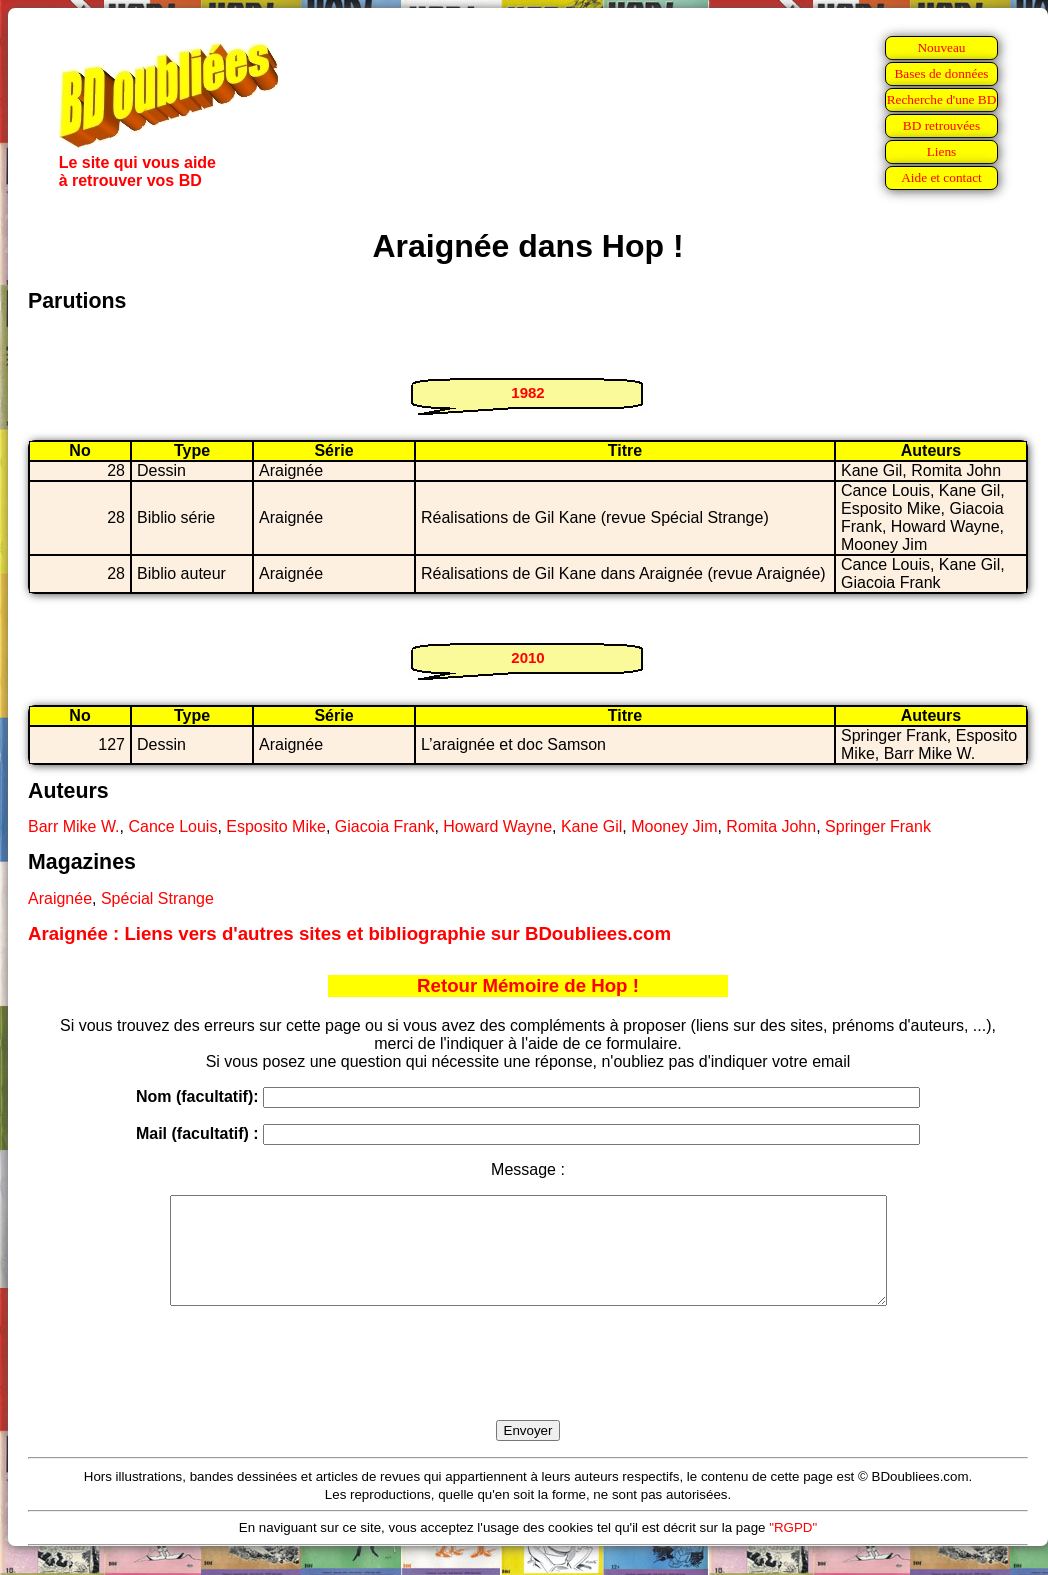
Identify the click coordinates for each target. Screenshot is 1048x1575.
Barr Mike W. (74, 826)
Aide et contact (941, 177)
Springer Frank (878, 826)
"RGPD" (793, 1548)
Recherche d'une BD (942, 99)
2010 (527, 657)
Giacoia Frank (385, 826)
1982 (527, 392)
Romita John (771, 826)
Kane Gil (591, 826)
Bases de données (941, 73)
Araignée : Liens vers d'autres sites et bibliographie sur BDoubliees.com (349, 933)
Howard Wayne (497, 826)
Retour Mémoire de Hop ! (528, 985)
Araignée (60, 898)
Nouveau (941, 47)
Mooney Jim (674, 826)
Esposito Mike (276, 826)
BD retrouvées (941, 125)
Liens (942, 151)
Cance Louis (172, 826)
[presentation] (528, 1386)
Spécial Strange (157, 898)
